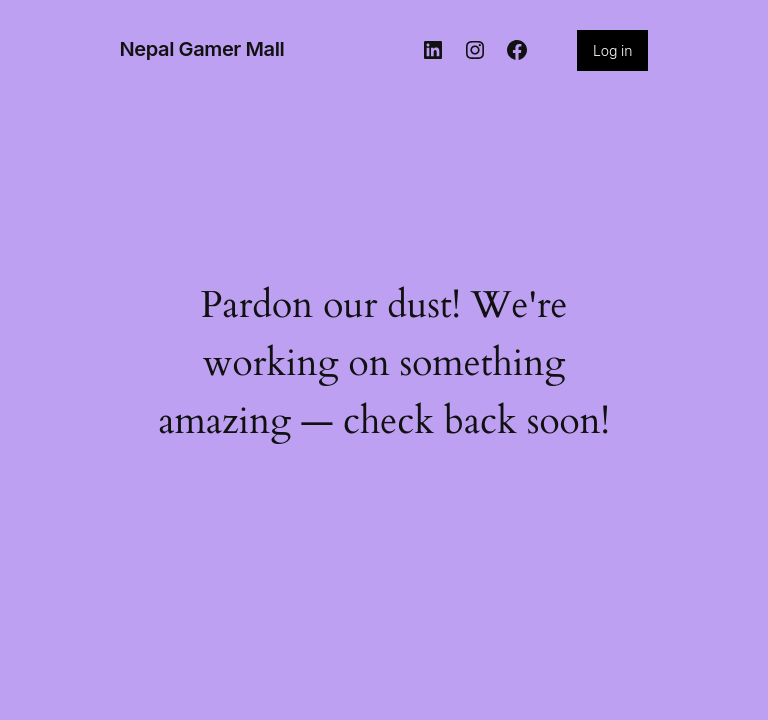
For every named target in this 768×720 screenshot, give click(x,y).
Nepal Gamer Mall (202, 49)
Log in (612, 50)
